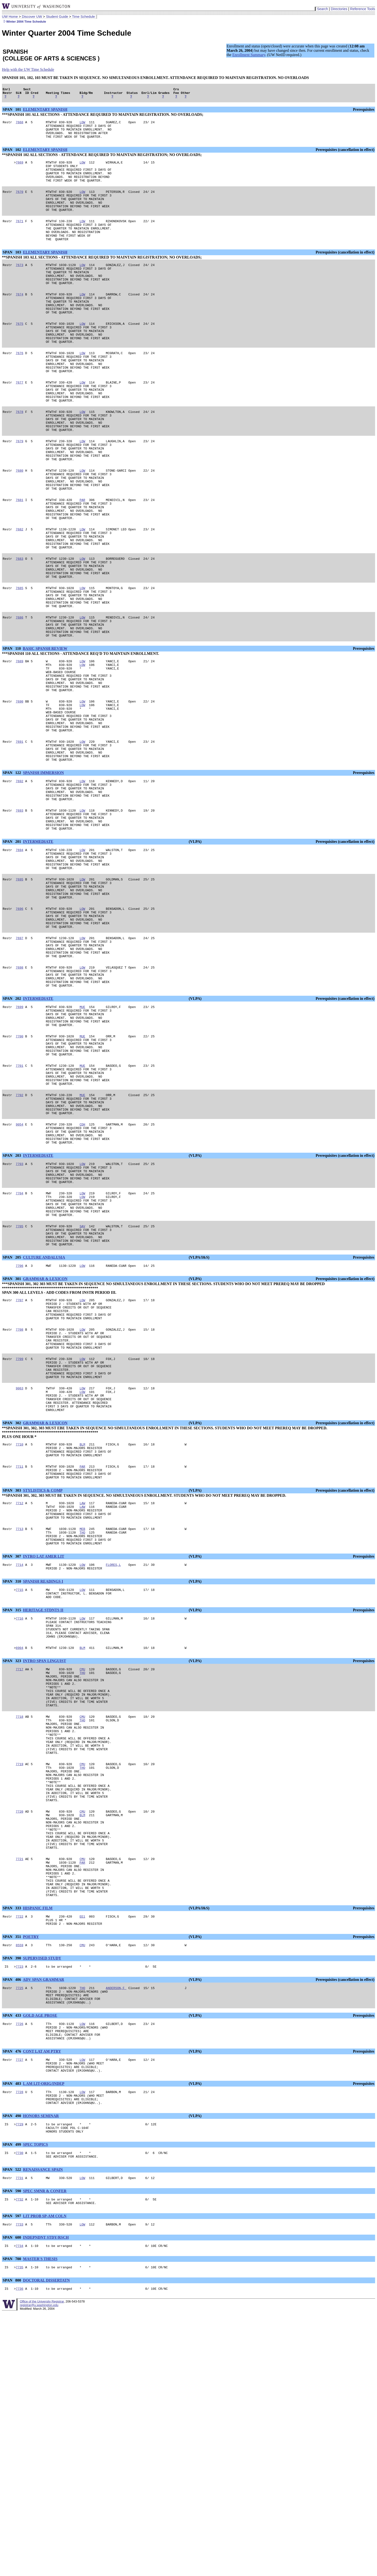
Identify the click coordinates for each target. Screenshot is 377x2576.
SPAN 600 (12, 2499)
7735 (19, 2530)
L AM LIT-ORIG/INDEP (43, 2336)
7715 (19, 1782)
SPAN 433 (12, 2261)
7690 (19, 783)
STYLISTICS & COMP (43, 1673)
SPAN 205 (12, 1415)
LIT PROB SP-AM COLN (45, 2477)
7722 (19, 2155)
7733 (19, 2486)
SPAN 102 (12, 155)
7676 (19, 385)
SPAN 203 (12, 1300)
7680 (19, 520)
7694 (19, 952)
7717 (19, 1868)
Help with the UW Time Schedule (28, 69)
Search (322, 9)
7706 (19, 1424)
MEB (82, 1716)
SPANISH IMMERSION (43, 865)
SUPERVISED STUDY (42, 2199)
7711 (19, 1647)
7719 (19, 1979)
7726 (19, 2270)
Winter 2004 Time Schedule (24, 21)
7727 (19, 2309)
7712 (19, 1686)
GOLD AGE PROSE (40, 2261)
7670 (19, 202)
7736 (19, 2552)
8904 (19, 1846)
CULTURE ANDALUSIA (44, 1415)
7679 (19, 486)
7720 (19, 2034)
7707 (19, 1459)
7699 (19, 1130)
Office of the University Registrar (42, 2565)
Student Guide (57, 17)
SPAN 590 (12, 2450)
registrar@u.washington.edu (39, 2568)
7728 (19, 2344)
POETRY (31, 2177)
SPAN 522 (12, 2428)
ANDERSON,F (116, 2230)
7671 (19, 236)
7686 (19, 689)
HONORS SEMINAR (41, 2371)
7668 (19, 125)
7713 (19, 1716)
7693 (19, 908)
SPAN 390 (12, 2199)
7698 (19, 1086)
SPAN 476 (12, 2300)
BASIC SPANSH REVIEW (45, 724)
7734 (19, 2508)
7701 (19, 1198)
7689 (19, 737)
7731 (19, 2437)
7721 (19, 2090)
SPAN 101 (12, 112)
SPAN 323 (12, 1859)
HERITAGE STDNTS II (43, 1804)
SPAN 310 (12, 1773)
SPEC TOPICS (35, 2402)
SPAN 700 (12, 2521)
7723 (19, 2208)
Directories (339, 9)
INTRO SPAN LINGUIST (44, 1859)
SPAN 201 (12, 943)
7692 (19, 874)
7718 (19, 1924)
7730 (19, 2410)
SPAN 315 (12, 1804)
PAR (82, 554)
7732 (19, 2459)
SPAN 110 (12, 724)
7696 (19, 1019)
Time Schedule (83, 17)
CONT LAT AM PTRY (42, 2300)
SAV (82, 1381)
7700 (19, 1164)
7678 (19, 453)
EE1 (82, 2155)
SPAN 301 (12, 1438)
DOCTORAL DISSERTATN (46, 2543)
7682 (19, 587)
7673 (19, 284)
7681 (19, 554)
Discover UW (32, 17)
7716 (19, 1812)
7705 (19, 1381)
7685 (19, 655)
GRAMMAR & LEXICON (45, 1438)
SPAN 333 (12, 2146)
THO (82, 1720)
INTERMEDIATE (38, 943)
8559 (19, 2186)
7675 (19, 352)
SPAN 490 (12, 2371)
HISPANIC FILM (38, 2146)
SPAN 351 (12, 2177)
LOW (82, 125)
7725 (19, 2230)
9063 (19, 1561)
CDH (82, 1265)
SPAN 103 (12, 271)
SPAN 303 (12, 1673)
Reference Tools (362, 9)
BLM (82, 1622)
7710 (19, 1622)
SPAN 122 (12, 865)
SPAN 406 (12, 2221)
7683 (19, 621)
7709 (19, 1527)
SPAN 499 (12, 2402)
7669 (19, 169)
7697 (19, 1053)
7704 (19, 1342)
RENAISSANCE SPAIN (43, 2428)
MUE (82, 1130)
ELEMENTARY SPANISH (45, 112)
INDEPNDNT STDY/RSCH (46, 2499)
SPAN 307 (12, 1746)
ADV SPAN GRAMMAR (43, 2221)
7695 (19, 985)
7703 (19, 1309)
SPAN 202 (12, 1121)
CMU (82, 1868)
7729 (19, 2380)
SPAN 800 (12, 2543)
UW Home (10, 17)
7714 (19, 1755)
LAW (82, 1686)
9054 (19, 1265)
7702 (19, 1231)
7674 (19, 318)
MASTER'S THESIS (40, 2521)
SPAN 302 (12, 1600)
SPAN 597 (12, 2477)
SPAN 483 (12, 2336)
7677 (19, 419)
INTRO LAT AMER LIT (43, 1746)
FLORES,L (113, 1755)
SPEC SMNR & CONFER (45, 2450)
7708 (19, 1493)
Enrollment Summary (248, 55)
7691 (19, 830)
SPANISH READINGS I (43, 1773)
